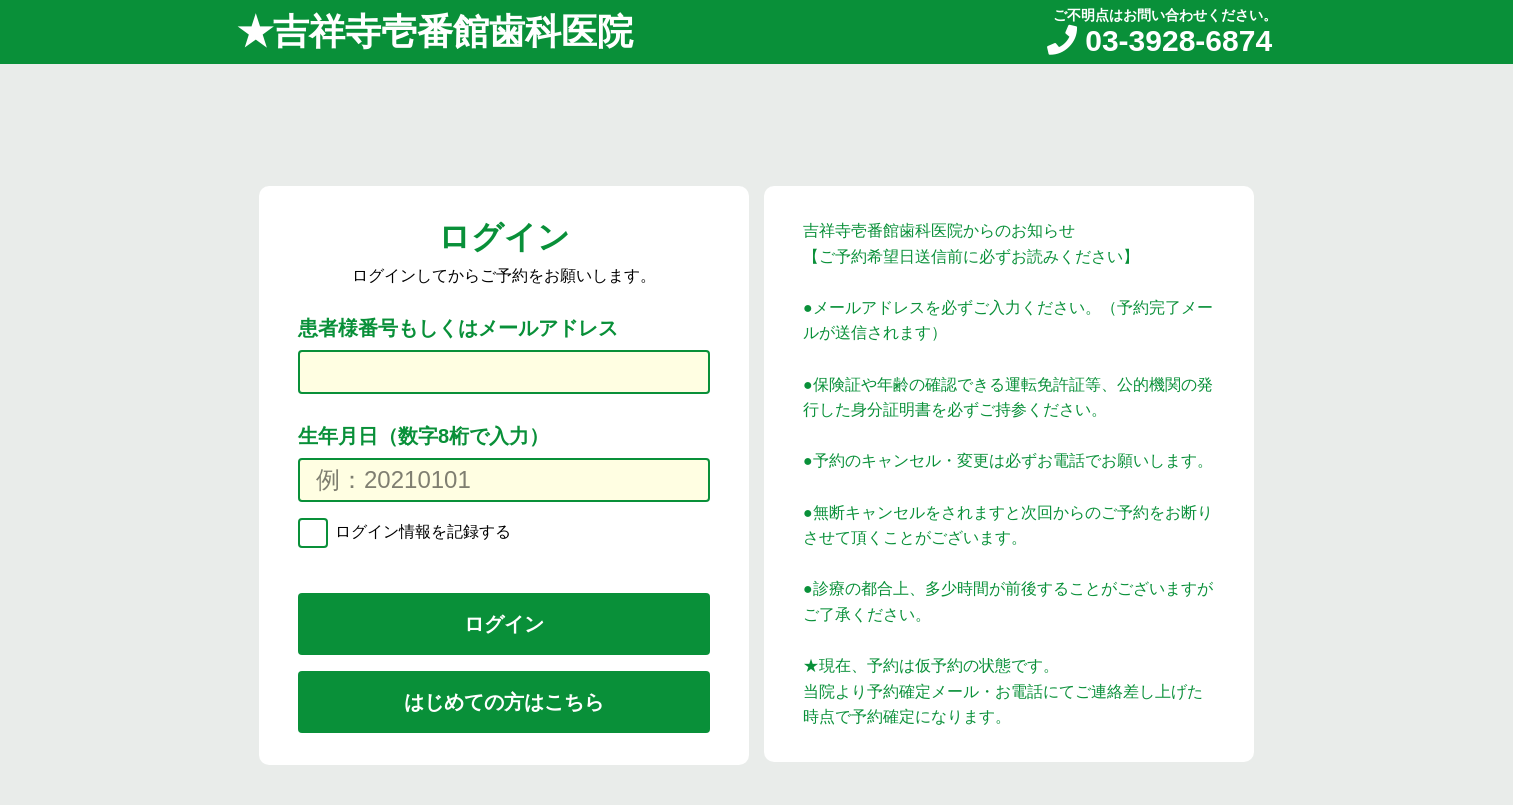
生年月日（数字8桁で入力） (423, 436)
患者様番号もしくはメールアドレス (458, 328)
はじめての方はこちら (504, 702)
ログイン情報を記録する (421, 531)
